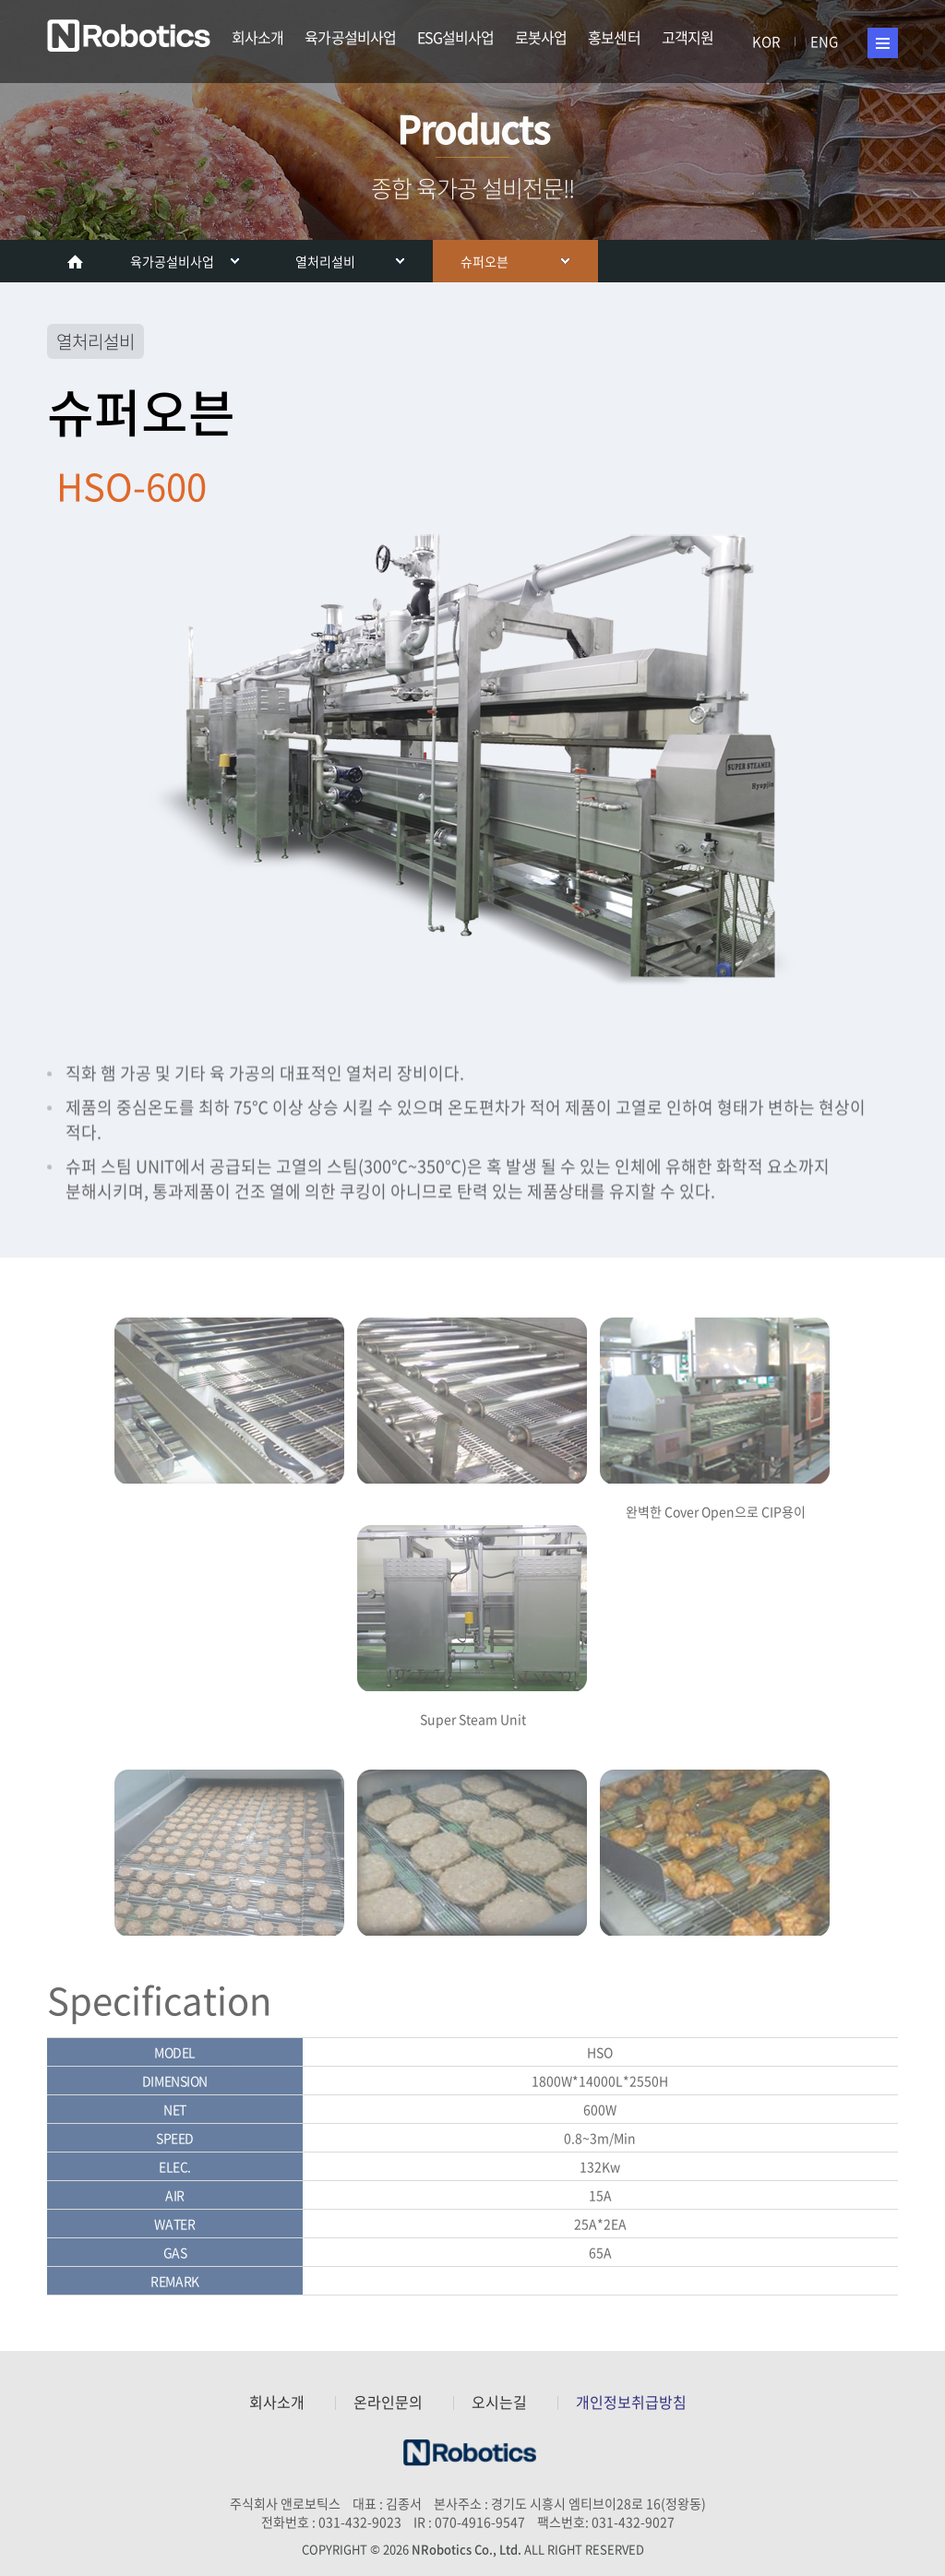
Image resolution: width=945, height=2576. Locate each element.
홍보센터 (614, 37)
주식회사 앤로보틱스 (132, 37)
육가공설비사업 (350, 37)
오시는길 (499, 2402)
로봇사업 (541, 37)
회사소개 (257, 37)
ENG (824, 41)
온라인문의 (388, 2402)
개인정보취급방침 (631, 2402)
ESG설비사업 (455, 37)
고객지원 (687, 37)
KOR (766, 41)
